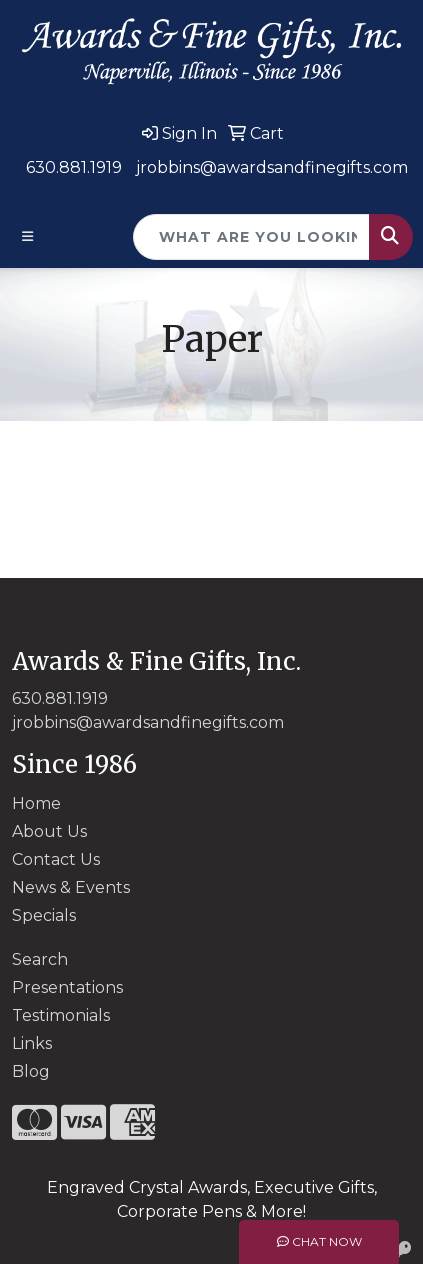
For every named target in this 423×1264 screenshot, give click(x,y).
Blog (31, 1071)
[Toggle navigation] (28, 236)
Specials (44, 915)
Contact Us (56, 859)
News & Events (71, 887)
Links (32, 1043)
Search (40, 959)
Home (36, 803)
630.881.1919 (74, 167)
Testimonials (61, 1015)
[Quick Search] (251, 237)
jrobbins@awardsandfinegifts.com (272, 167)
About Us (49, 831)
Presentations (67, 987)
